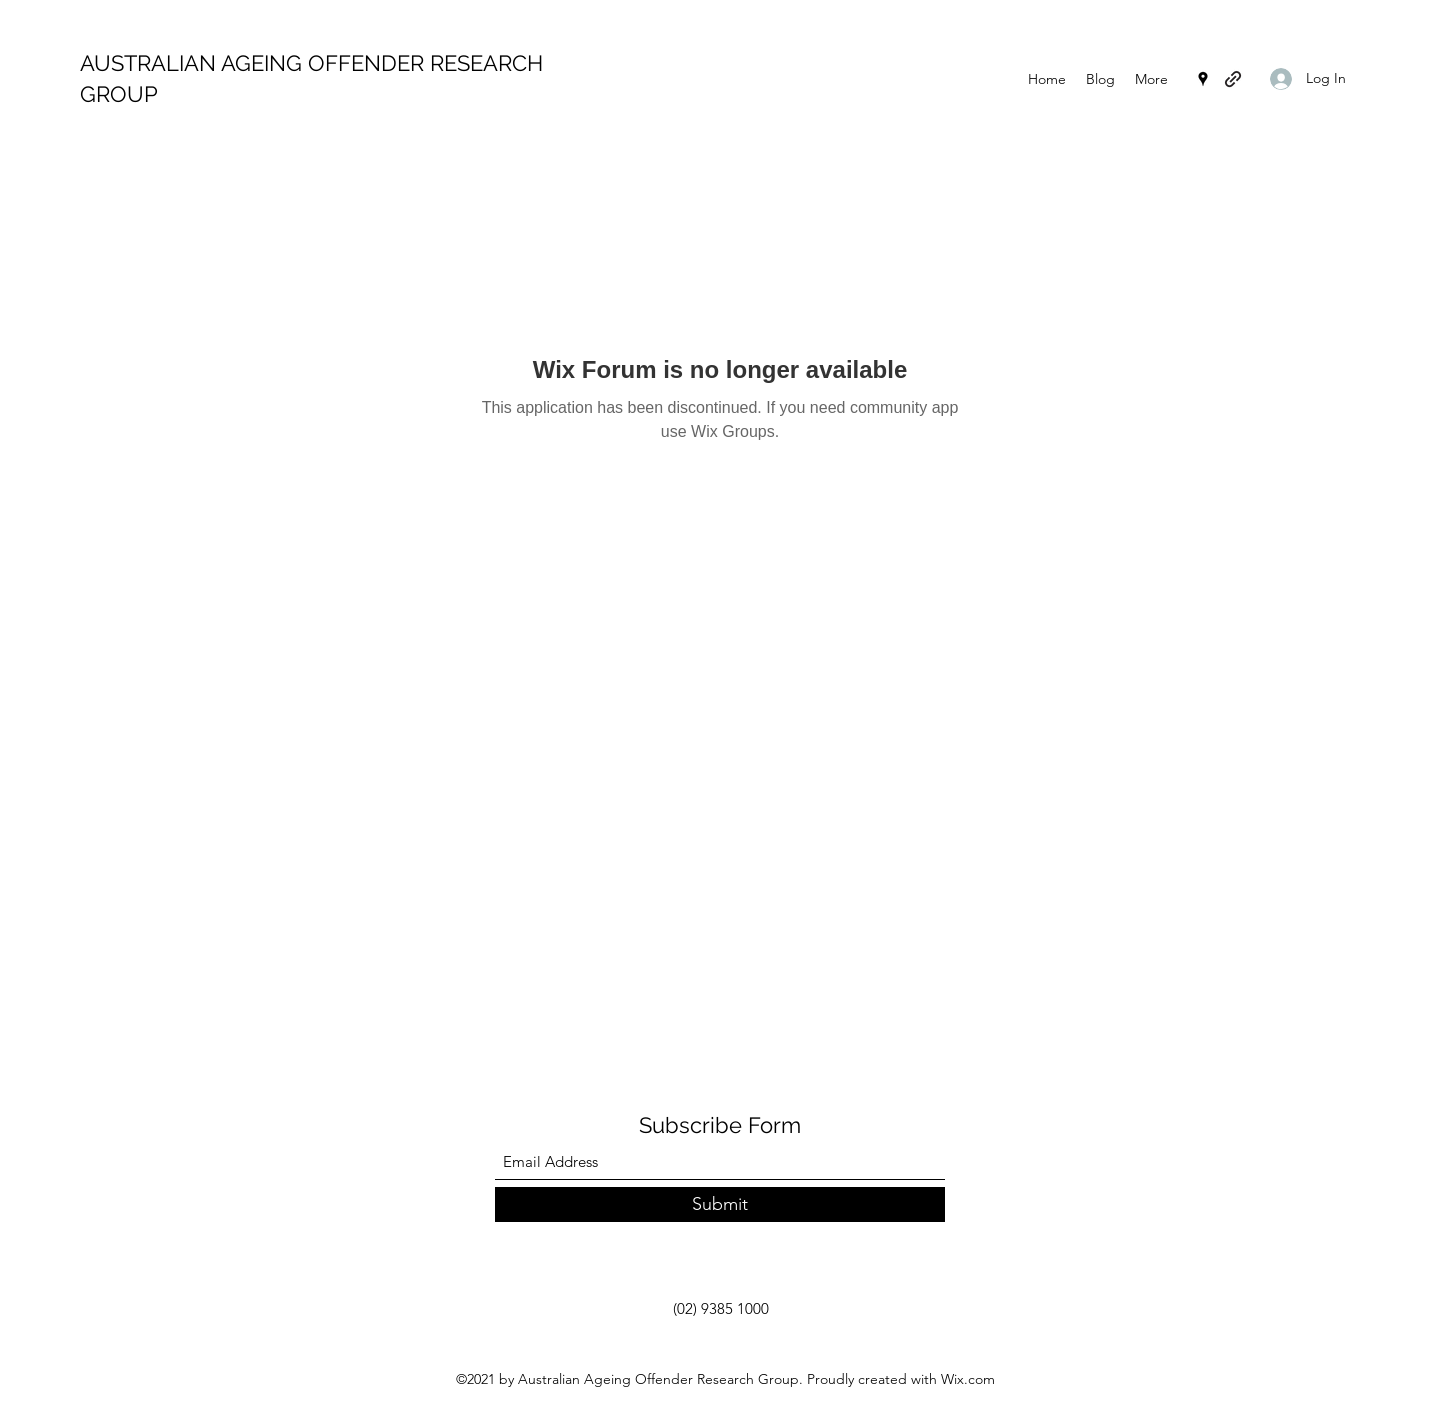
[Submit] (720, 1204)
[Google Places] (1203, 79)
